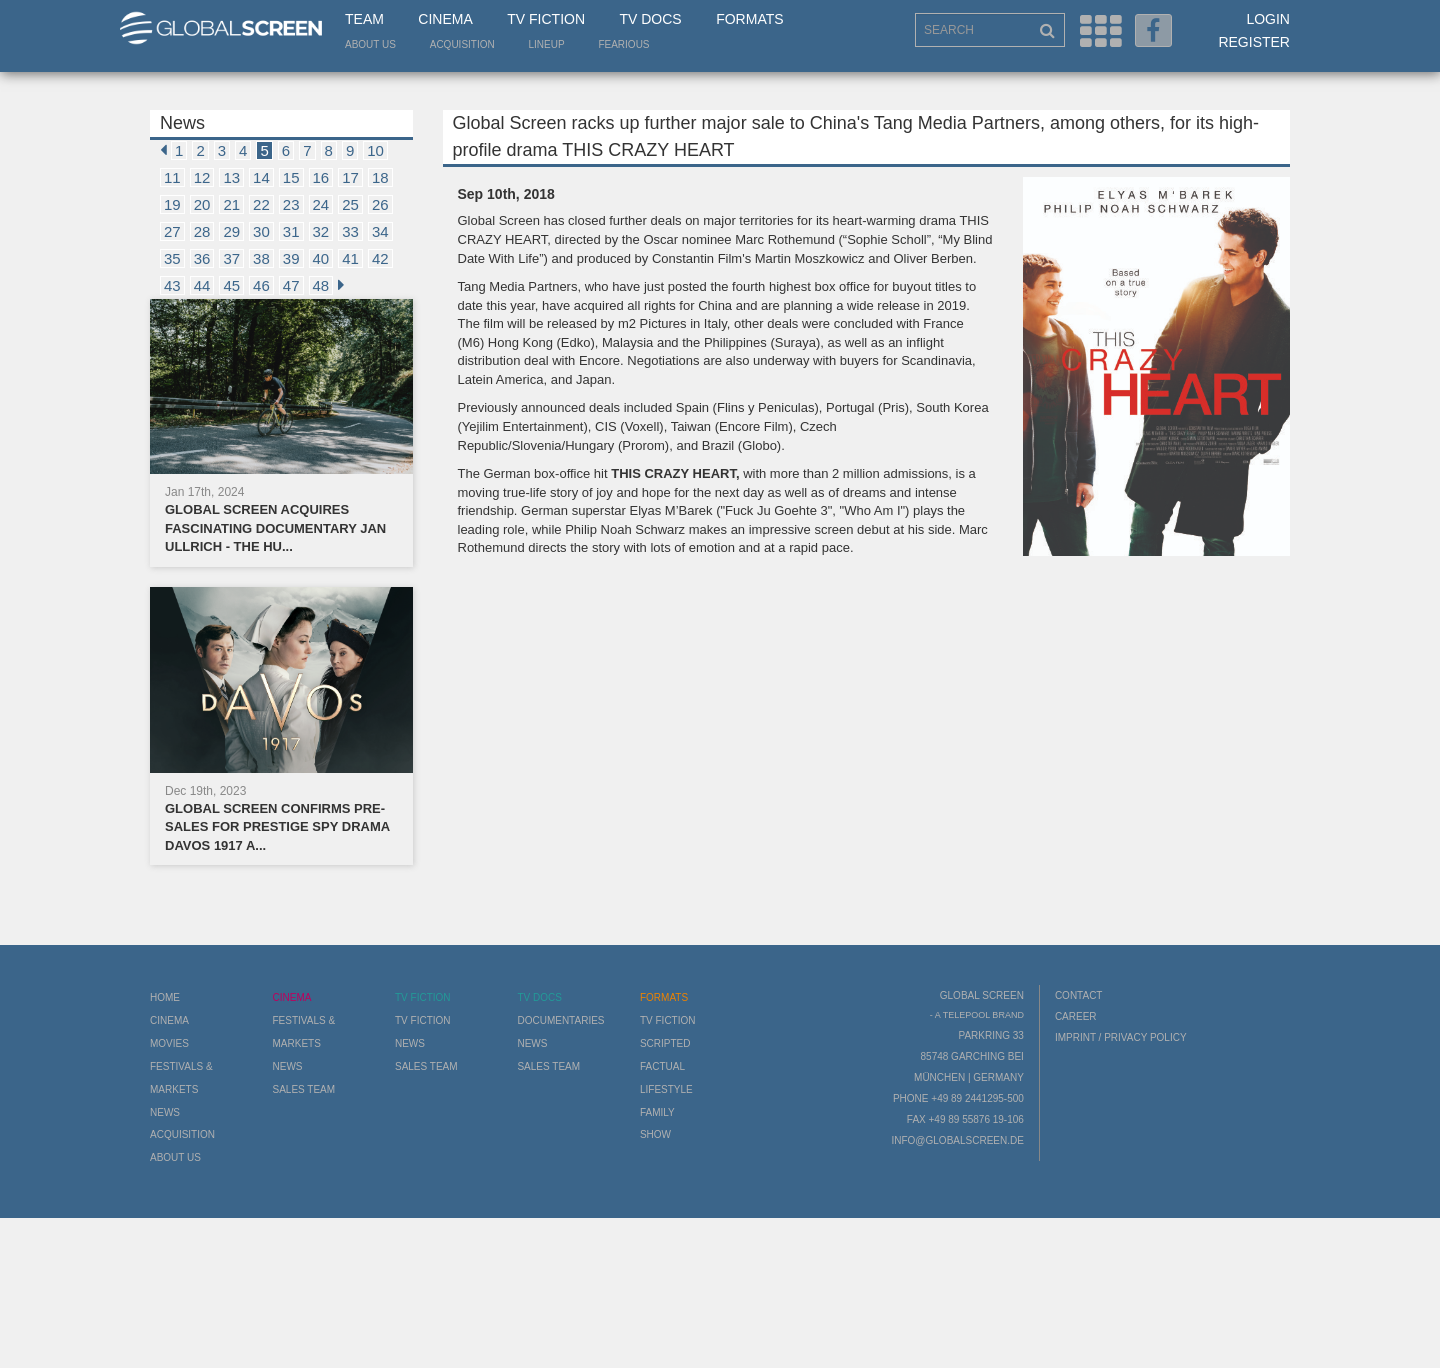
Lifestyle (666, 1089)
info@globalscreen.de (957, 1140)
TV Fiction (546, 19)
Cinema (445, 19)
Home (165, 997)
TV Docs (650, 19)
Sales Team (303, 1089)
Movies (169, 1043)
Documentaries (560, 1020)
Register (1254, 42)
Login (1268, 19)
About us (370, 44)
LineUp (547, 44)
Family (657, 1112)
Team (364, 19)
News (165, 1112)
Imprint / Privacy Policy (1121, 1037)
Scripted (665, 1043)
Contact (1079, 995)
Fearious (623, 44)
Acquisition (462, 44)
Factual (662, 1066)
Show (655, 1134)
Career (1076, 1016)
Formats (749, 19)
